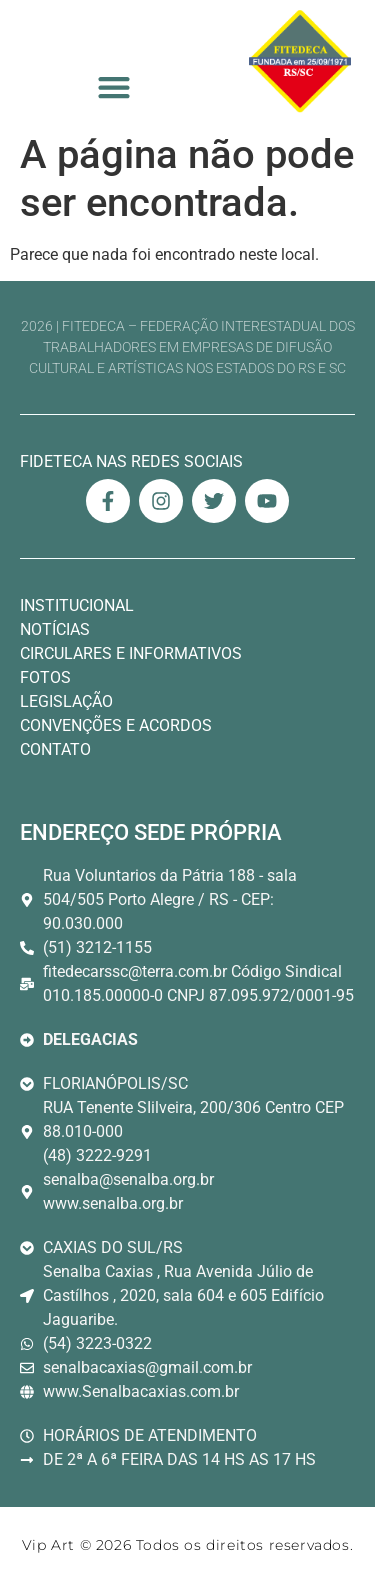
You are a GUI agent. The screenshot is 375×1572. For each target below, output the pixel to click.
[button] (113, 87)
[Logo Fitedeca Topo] (300, 61)
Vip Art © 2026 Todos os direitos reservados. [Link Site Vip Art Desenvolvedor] (187, 1545)
